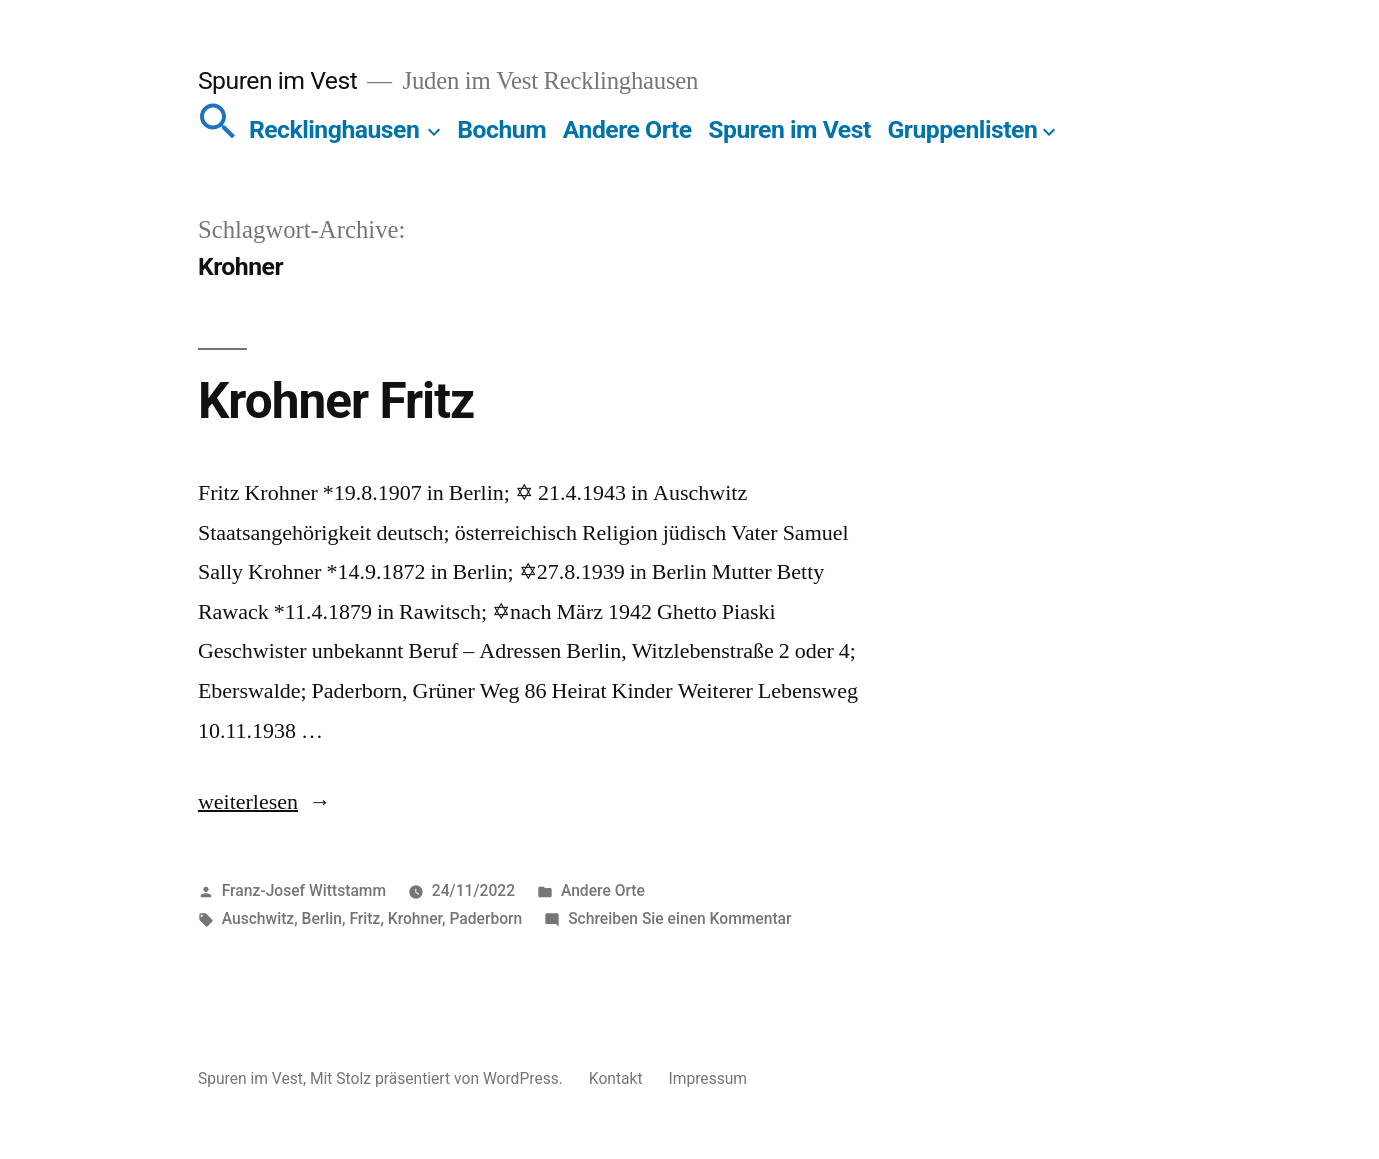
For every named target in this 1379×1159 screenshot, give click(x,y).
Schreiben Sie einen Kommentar (679, 918)
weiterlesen (248, 802)
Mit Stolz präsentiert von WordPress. (438, 1078)
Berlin (322, 918)
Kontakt (616, 1078)
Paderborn (485, 918)
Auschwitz (258, 918)
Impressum (707, 1078)
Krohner (415, 918)
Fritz (364, 918)
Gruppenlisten (962, 129)
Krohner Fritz (336, 401)
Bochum (501, 129)
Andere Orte (627, 129)
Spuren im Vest (277, 80)
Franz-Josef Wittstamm (304, 890)
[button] (218, 129)
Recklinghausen (334, 129)
